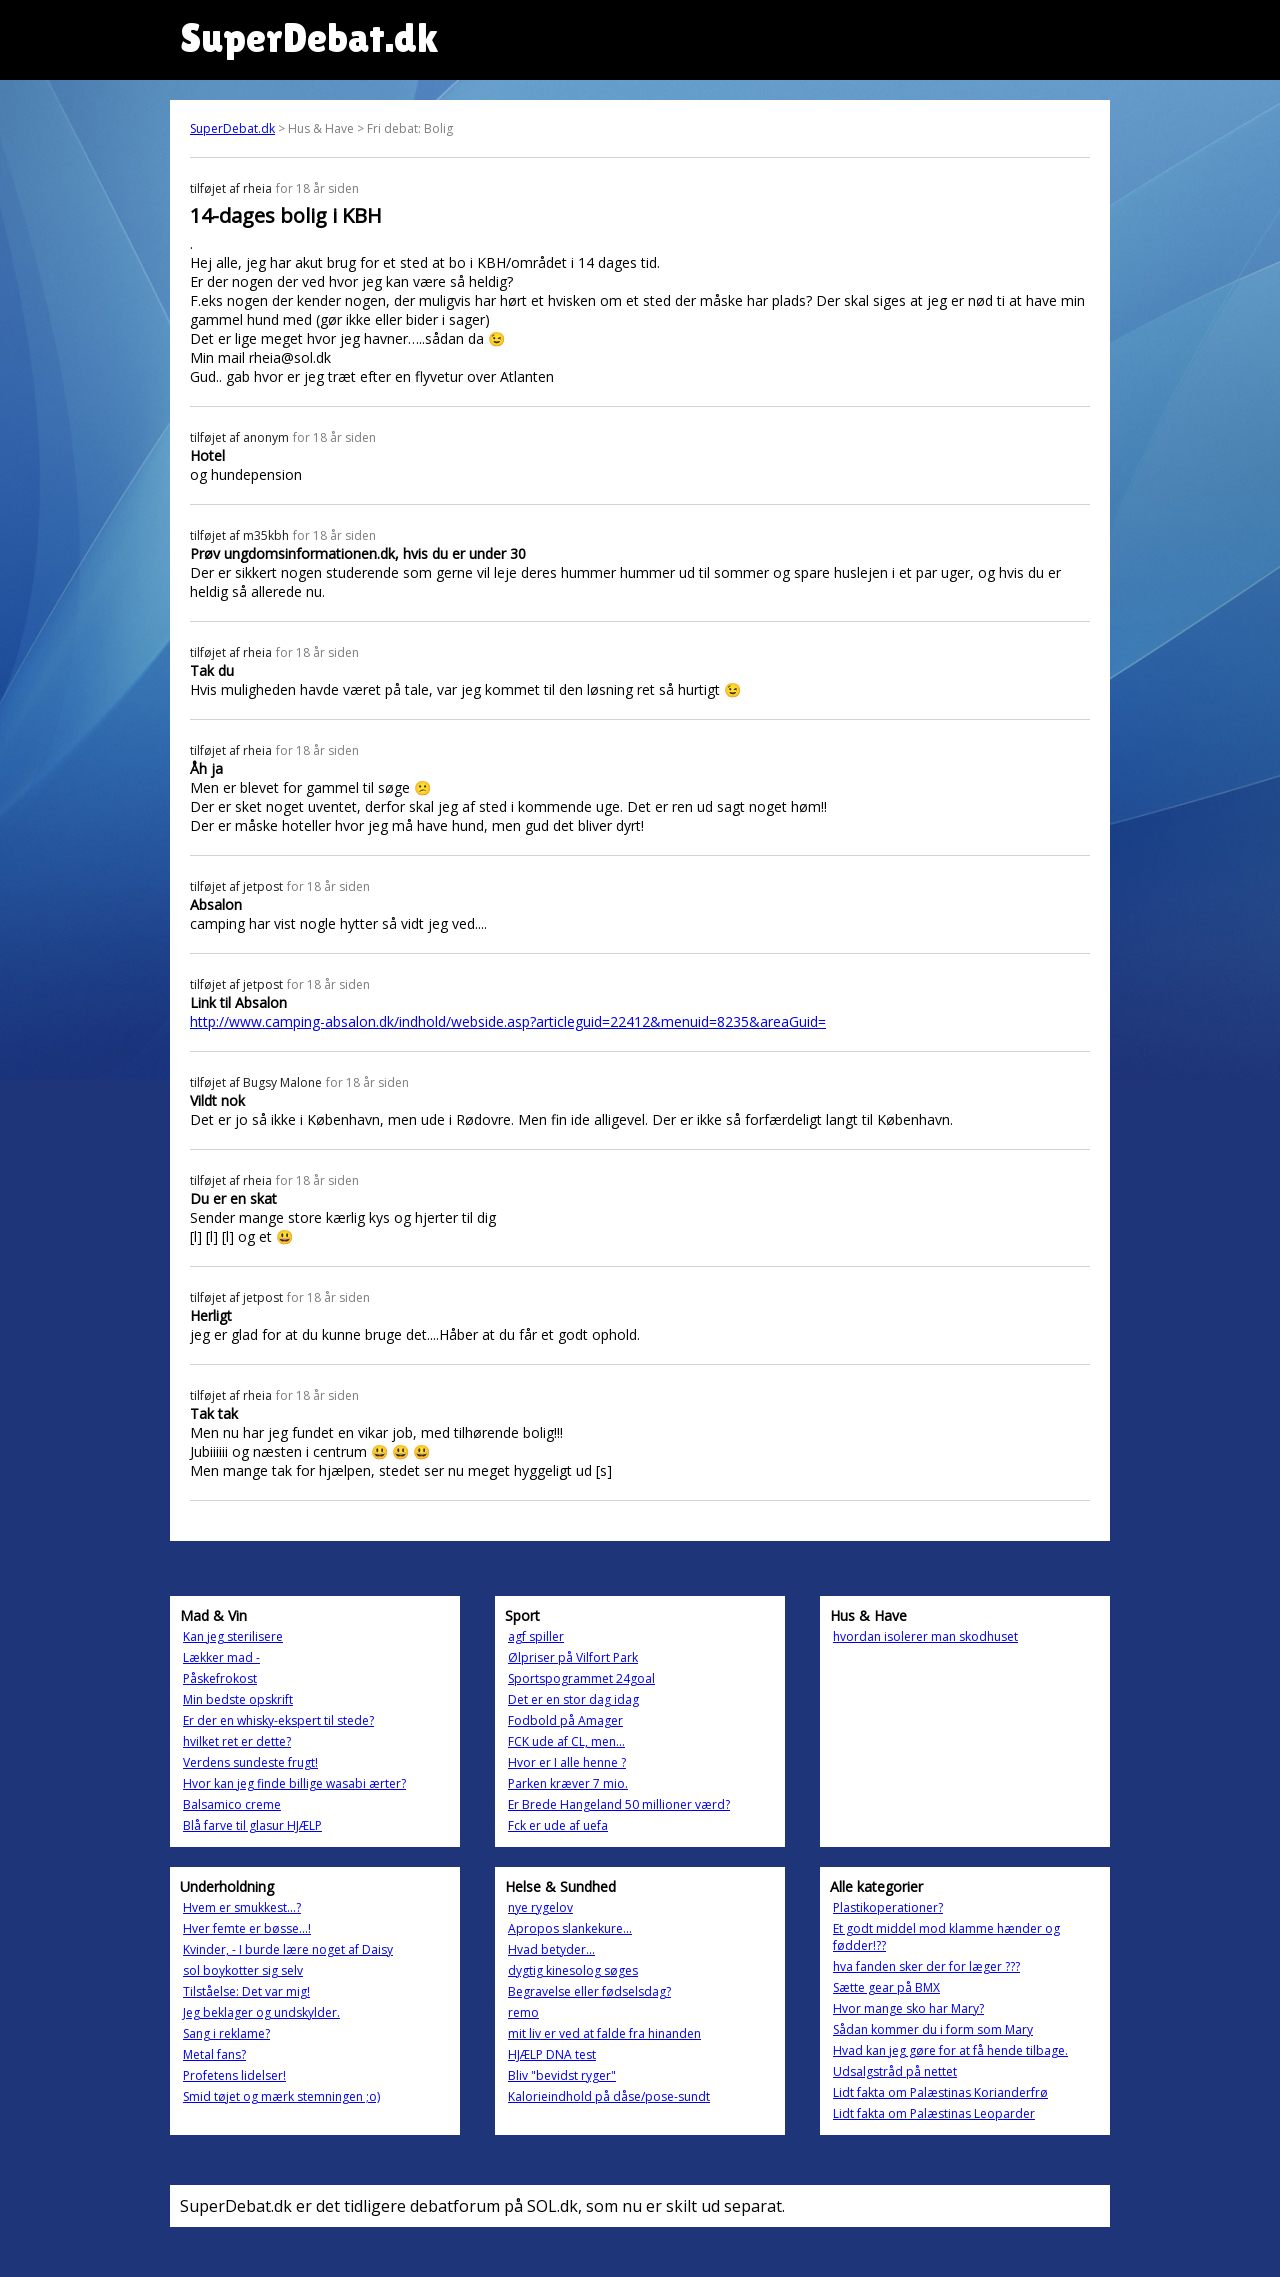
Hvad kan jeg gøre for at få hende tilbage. (950, 2050)
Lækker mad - (221, 1657)
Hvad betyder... (551, 1949)
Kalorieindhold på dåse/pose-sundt (609, 2096)
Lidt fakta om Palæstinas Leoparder (934, 2113)
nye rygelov (540, 1907)
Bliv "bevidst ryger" (562, 2075)
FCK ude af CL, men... (566, 1741)
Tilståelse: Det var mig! (246, 1991)
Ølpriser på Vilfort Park (573, 1657)
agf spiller (536, 1636)
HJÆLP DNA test (552, 2054)
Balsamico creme (232, 1804)
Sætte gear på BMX (886, 1987)
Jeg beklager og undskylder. (261, 2012)
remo (523, 2012)
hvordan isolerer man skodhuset (925, 1636)
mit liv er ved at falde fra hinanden (604, 2033)
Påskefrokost (220, 1678)
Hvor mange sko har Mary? (908, 2008)
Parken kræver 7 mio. (568, 1783)
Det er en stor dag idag (573, 1699)
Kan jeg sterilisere (233, 1636)
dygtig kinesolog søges (573, 1970)
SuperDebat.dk (232, 128)
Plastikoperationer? (888, 1907)
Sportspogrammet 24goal (581, 1678)
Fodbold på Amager (565, 1720)
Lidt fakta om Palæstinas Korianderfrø (940, 2092)
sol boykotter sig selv (243, 1970)
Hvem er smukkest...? (242, 1907)
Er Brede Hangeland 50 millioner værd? (619, 1804)
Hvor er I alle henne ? (567, 1762)
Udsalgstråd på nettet (895, 2071)
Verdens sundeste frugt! (250, 1762)
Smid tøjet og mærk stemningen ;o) (281, 2096)
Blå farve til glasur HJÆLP (252, 1825)
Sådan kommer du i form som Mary (933, 2029)
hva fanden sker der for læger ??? (926, 1966)
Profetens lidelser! (234, 2075)
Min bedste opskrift (238, 1699)
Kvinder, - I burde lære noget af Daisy (288, 1949)
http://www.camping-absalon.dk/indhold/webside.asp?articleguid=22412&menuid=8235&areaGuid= (508, 1021)
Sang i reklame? (226, 2033)
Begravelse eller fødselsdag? (589, 1991)
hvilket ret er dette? (237, 1741)
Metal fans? (214, 2054)
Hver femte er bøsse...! (247, 1928)
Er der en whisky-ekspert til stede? (278, 1720)
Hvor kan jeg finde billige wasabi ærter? (294, 1783)
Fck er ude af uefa (558, 1825)
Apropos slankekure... (570, 1928)
